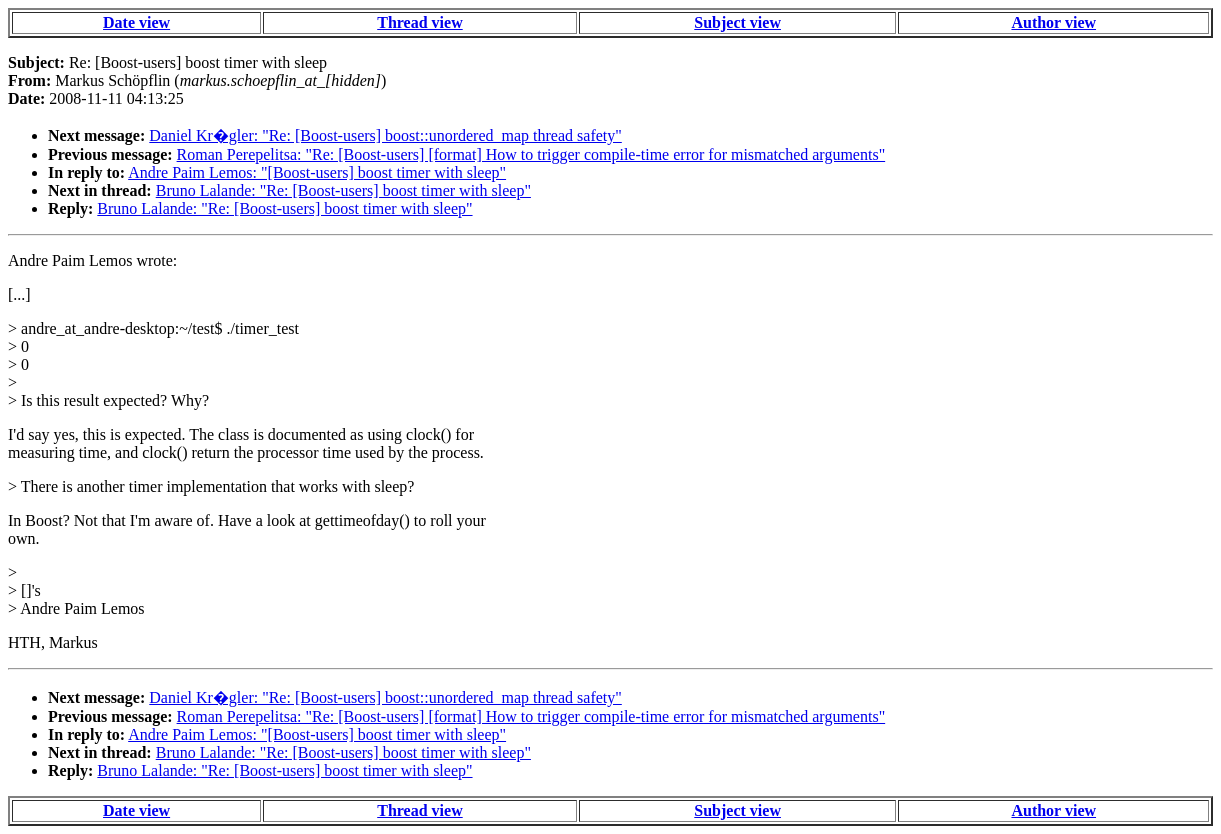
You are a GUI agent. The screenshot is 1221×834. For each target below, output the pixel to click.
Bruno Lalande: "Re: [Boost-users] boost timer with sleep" (343, 190)
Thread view (419, 22)
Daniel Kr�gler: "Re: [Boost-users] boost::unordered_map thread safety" (385, 135)
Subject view (737, 22)
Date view (136, 22)
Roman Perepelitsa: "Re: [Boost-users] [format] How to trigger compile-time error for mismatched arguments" (531, 154)
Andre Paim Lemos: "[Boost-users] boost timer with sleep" (317, 172)
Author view (1053, 22)
